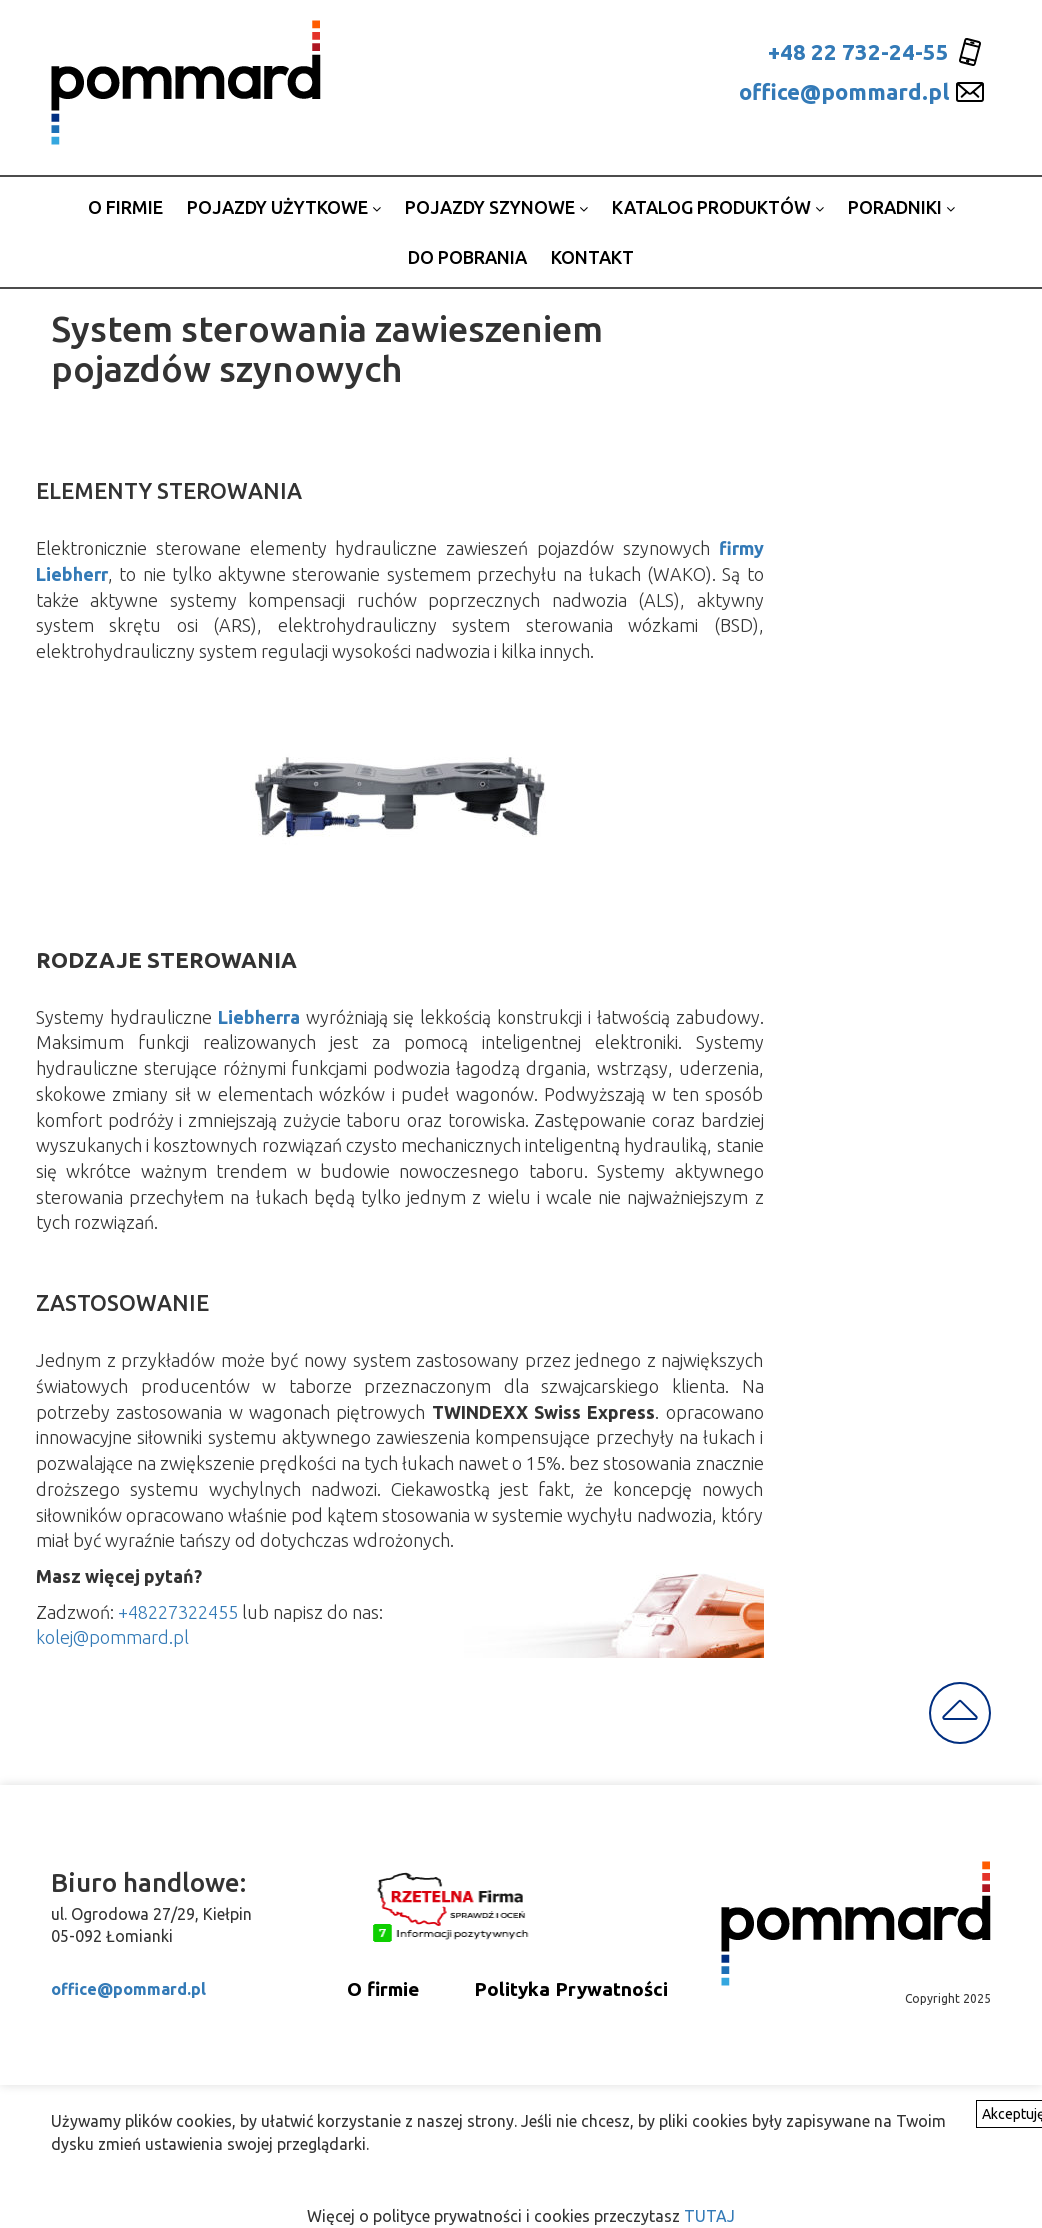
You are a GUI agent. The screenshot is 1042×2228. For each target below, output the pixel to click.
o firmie (125, 207)
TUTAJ (709, 2216)
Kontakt (592, 257)
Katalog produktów (718, 207)
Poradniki (901, 207)
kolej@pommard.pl (112, 1637)
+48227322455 (178, 1612)
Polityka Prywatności (571, 1989)
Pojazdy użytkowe (284, 207)
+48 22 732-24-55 (858, 51)
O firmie (383, 1989)
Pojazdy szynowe (496, 207)
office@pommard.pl (844, 91)
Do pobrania (467, 257)
